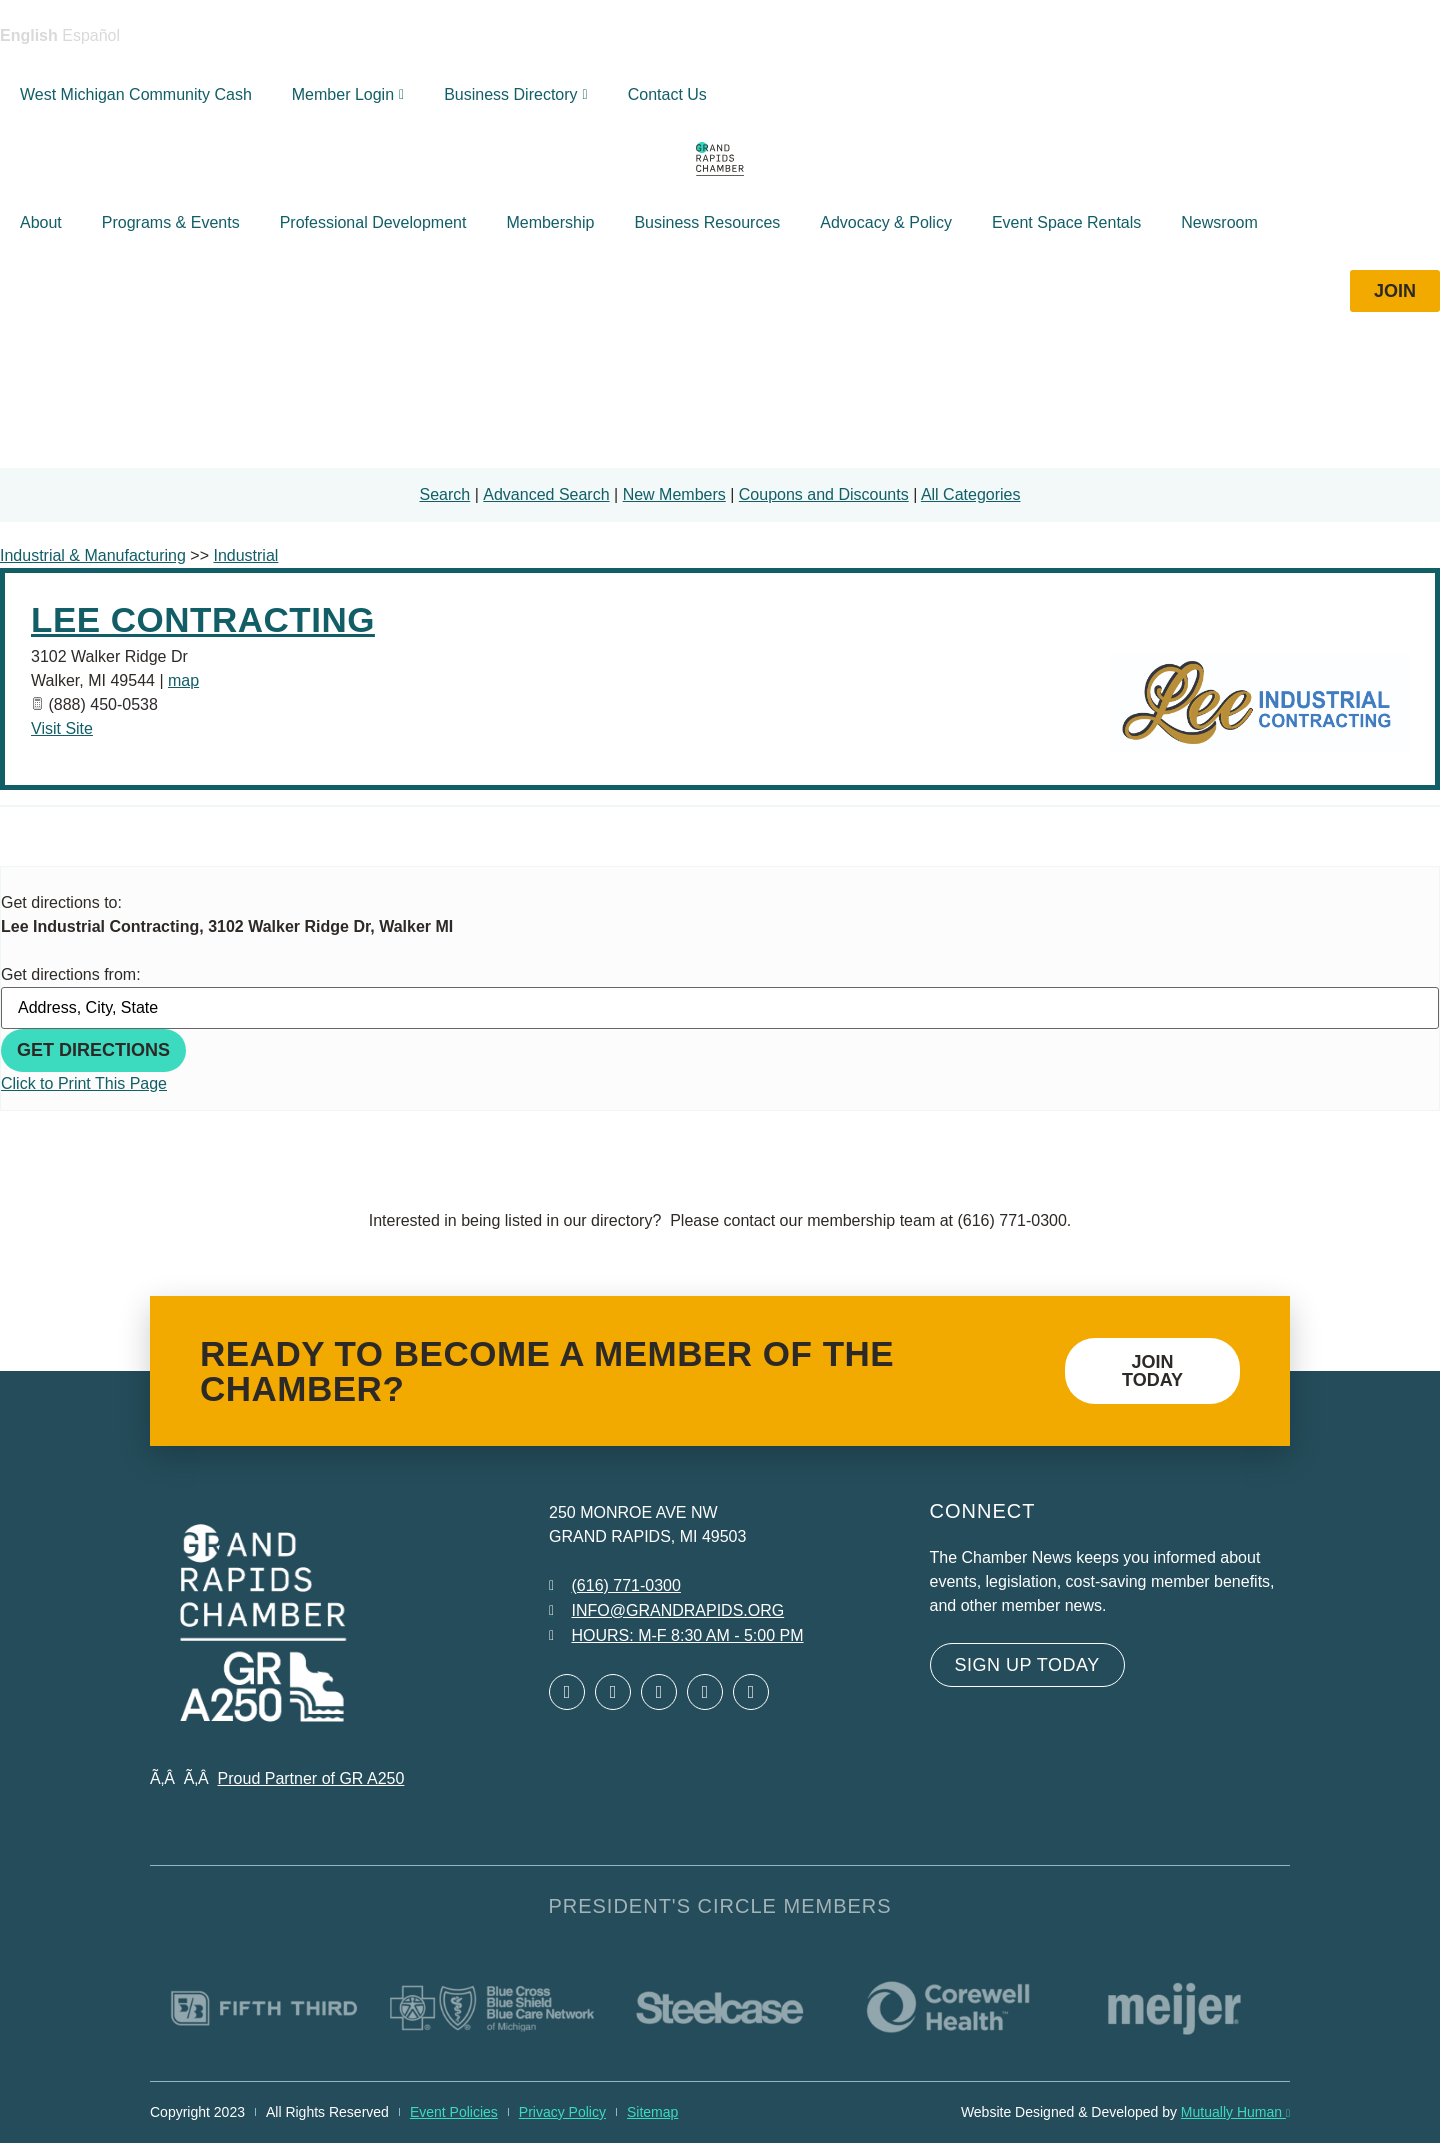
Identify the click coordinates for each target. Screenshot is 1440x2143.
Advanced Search (546, 494)
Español (91, 35)
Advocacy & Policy (886, 222)
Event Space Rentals (1066, 222)
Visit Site (62, 728)
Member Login (348, 94)
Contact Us (667, 94)
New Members (674, 494)
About (41, 222)
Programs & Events (171, 222)
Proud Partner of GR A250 (311, 1778)
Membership (550, 222)
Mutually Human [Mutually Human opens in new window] (1235, 2112)
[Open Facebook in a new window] (567, 1692)
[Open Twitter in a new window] (613, 1692)
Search (445, 494)
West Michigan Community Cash (136, 94)
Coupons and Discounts (824, 494)
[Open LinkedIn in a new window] (659, 1692)
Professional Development (373, 222)
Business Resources (707, 222)
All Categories (971, 494)
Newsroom (1219, 222)
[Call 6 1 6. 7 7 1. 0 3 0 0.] (615, 1586)
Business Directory (516, 94)
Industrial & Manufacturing (93, 555)
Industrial (245, 555)
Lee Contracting (203, 619)
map (183, 680)
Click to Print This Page (84, 1083)
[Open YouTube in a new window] (751, 1692)
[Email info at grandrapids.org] (666, 1611)
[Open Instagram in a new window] (705, 1692)
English (29, 35)
